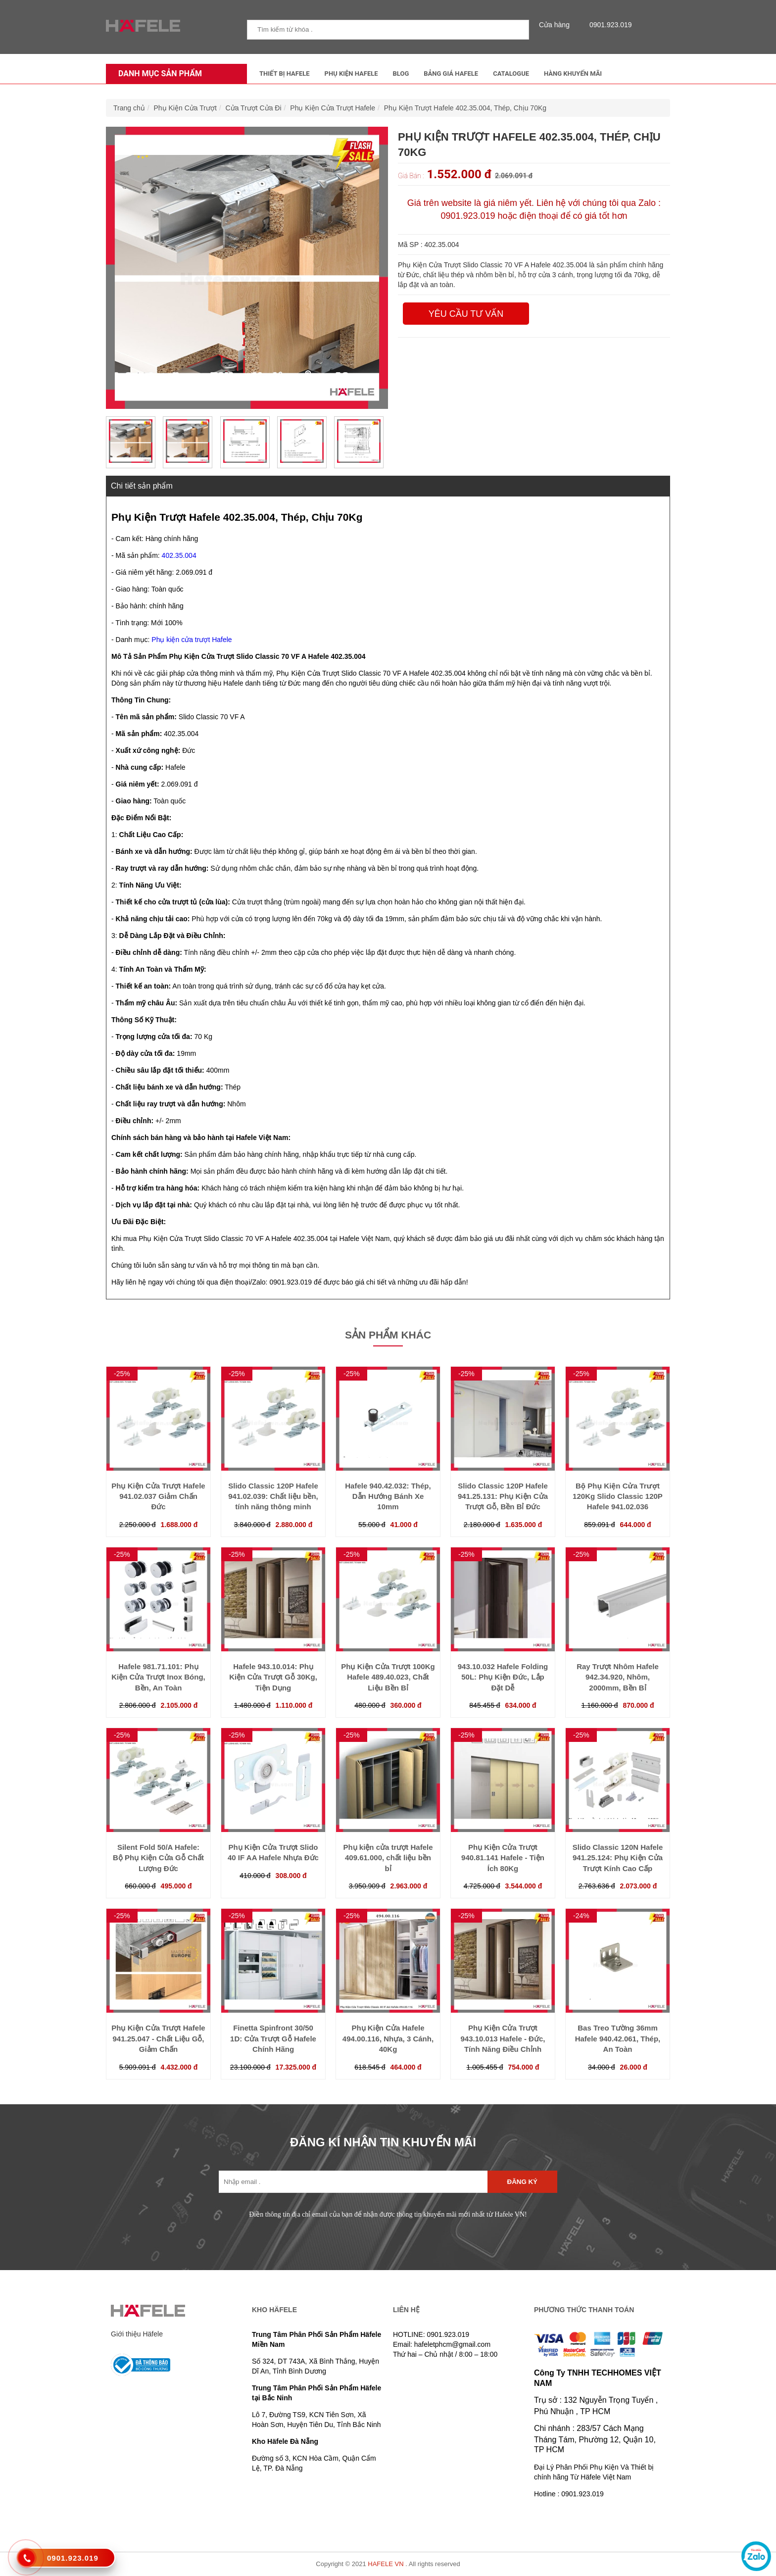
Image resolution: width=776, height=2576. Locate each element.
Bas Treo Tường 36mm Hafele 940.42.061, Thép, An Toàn (618, 2038)
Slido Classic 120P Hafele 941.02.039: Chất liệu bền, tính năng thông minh (273, 1496)
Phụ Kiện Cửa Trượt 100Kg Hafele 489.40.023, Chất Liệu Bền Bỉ (388, 1677)
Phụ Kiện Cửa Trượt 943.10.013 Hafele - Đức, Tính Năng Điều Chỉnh (503, 2038)
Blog (401, 73)
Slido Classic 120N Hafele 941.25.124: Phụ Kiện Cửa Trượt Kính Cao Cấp (618, 1858)
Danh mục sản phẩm (157, 73)
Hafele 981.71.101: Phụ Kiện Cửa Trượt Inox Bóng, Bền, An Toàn (158, 1677)
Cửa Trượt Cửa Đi (254, 108)
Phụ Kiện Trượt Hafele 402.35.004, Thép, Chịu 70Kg (465, 108)
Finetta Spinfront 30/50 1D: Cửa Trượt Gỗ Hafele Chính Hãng (273, 2038)
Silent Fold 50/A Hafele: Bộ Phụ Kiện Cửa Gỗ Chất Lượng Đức (158, 1858)
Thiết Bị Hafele (284, 73)
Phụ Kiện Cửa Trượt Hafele (332, 108)
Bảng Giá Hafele (451, 73)
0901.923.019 (608, 25)
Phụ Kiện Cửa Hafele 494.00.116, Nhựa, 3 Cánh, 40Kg (388, 2038)
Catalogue (511, 73)
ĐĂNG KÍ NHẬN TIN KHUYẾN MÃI (383, 2142)
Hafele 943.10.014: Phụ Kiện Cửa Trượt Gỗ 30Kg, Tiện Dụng (273, 1677)
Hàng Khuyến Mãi (573, 73)
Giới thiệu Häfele (137, 2334)
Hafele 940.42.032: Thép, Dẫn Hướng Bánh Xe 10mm (388, 1496)
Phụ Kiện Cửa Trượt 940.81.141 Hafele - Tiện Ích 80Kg (502, 1858)
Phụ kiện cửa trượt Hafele (191, 640)
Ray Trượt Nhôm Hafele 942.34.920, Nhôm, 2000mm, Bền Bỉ (618, 1677)
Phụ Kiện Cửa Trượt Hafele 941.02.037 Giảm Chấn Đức (158, 1496)
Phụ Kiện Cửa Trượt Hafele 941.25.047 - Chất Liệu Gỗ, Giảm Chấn (158, 2038)
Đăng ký (522, 2181)
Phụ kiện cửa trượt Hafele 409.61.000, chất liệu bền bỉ (388, 1858)
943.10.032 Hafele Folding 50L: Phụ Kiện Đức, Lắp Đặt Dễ (503, 1677)
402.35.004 (179, 555)
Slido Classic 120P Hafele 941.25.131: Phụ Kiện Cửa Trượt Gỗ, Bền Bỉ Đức (503, 1496)
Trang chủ (129, 108)
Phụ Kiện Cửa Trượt (185, 108)
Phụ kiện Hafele (351, 73)
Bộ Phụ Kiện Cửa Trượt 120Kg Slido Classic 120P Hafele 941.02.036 (618, 1496)
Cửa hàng (557, 25)
